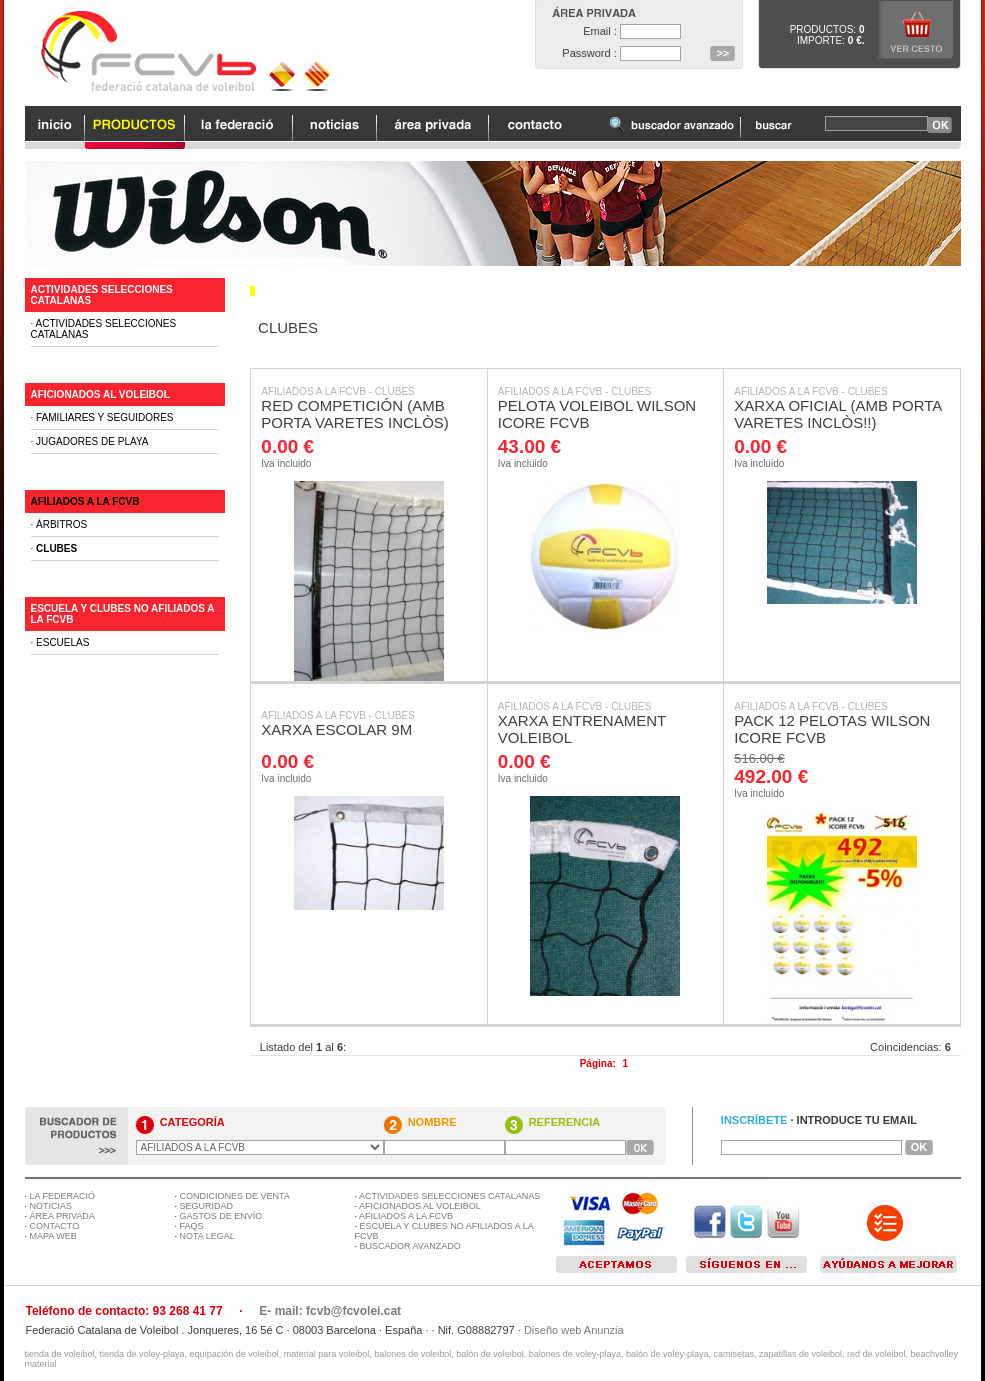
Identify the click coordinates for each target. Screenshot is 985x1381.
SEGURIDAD (207, 1206)
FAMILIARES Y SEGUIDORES (104, 417)
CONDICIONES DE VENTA (235, 1196)
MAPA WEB (53, 1236)
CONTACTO (55, 1226)
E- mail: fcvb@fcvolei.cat (330, 1311)
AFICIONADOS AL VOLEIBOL (100, 394)
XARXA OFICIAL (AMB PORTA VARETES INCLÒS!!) (837, 414)
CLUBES (395, 391)
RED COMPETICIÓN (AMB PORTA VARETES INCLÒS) (355, 414)
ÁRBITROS (61, 524)
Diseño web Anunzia (574, 1330)
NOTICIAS (51, 1206)
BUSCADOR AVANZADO (410, 1246)
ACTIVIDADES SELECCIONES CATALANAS (449, 1196)
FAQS (192, 1226)
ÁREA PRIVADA (62, 1216)
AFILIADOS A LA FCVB (313, 391)
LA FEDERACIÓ (63, 1196)
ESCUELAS (62, 642)
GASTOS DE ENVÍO (221, 1216)
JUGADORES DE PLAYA (92, 441)
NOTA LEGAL (207, 1236)
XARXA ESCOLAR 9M (336, 729)
